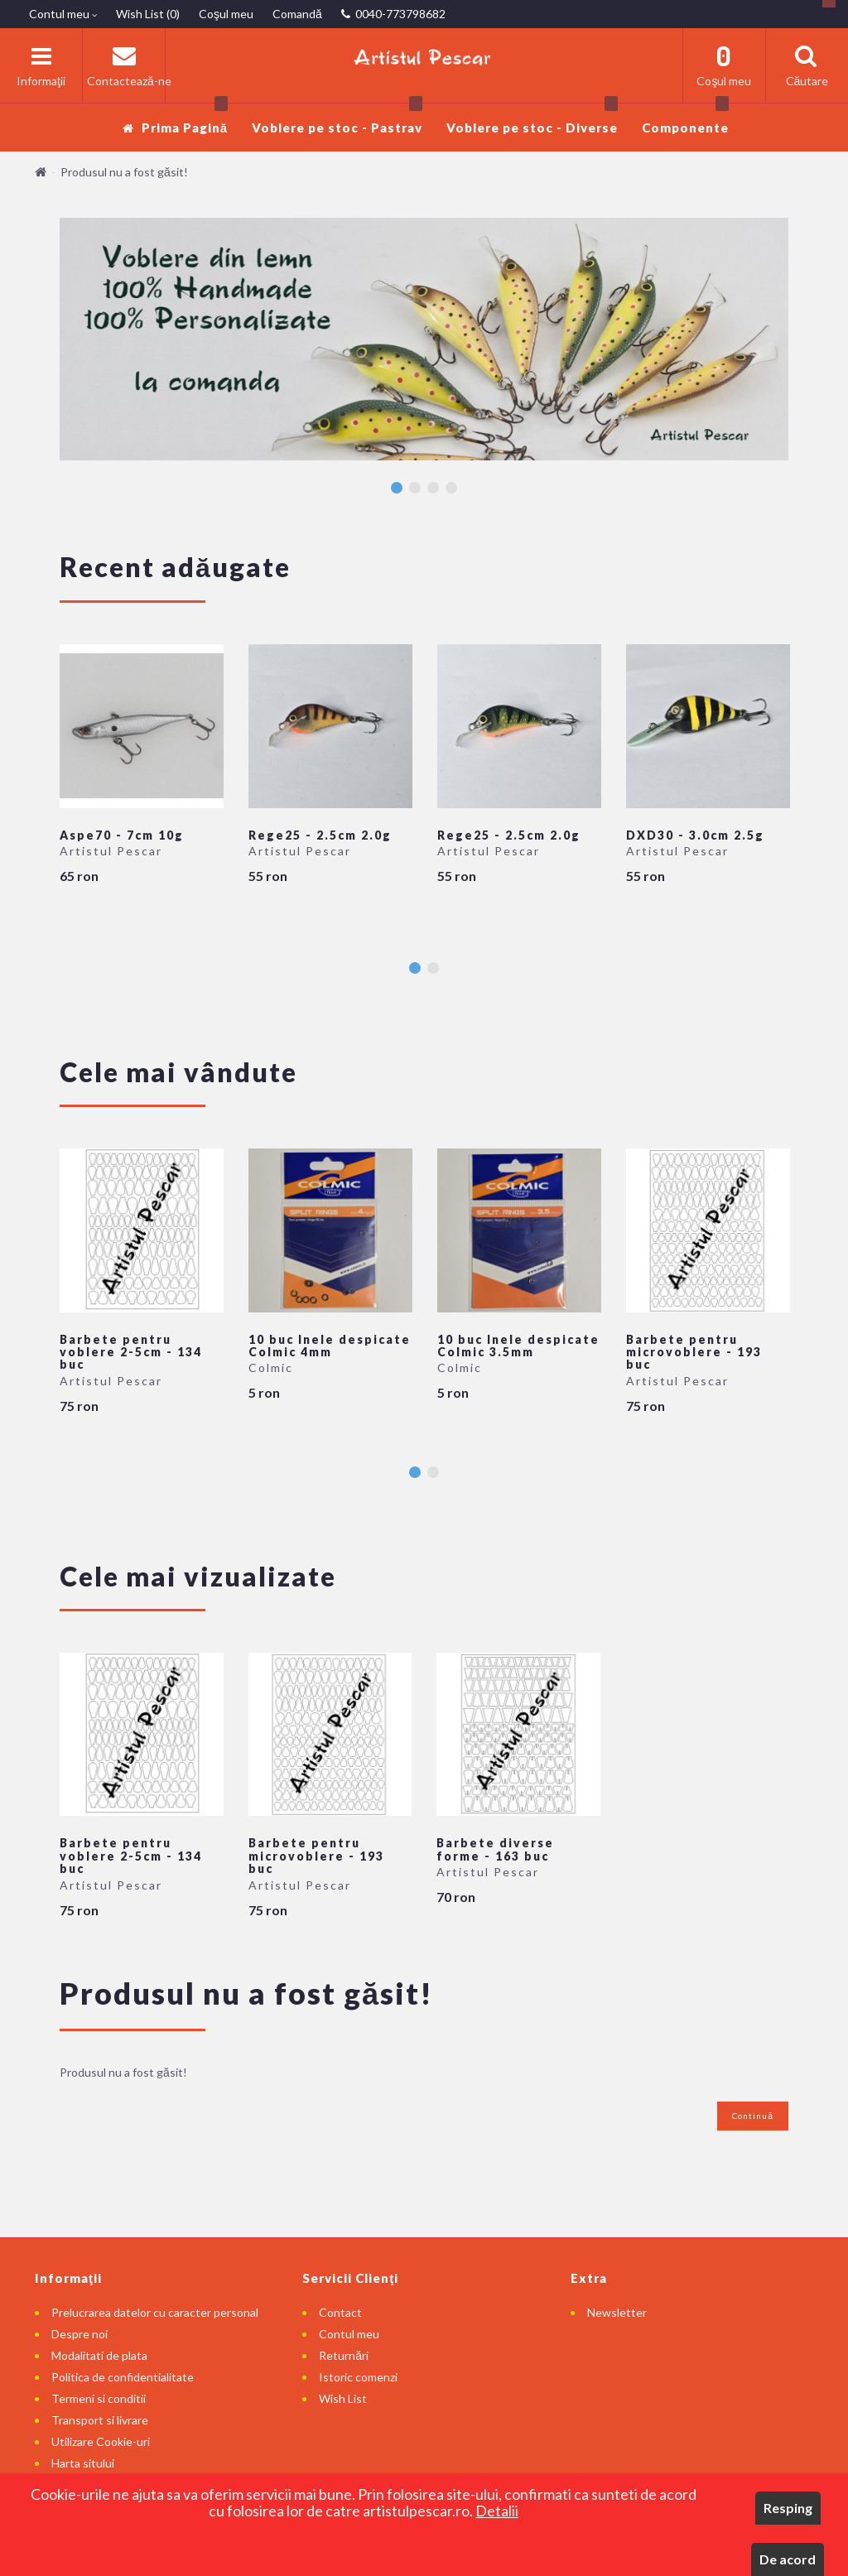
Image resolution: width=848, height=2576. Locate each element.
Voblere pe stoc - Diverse (532, 119)
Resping (788, 2508)
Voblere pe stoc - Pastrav (337, 119)
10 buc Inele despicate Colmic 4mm (329, 1345)
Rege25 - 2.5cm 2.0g (320, 835)
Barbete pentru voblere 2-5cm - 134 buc (131, 1352)
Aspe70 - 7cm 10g (122, 835)
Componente (685, 119)
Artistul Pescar (111, 851)
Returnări (344, 2355)
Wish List (343, 2398)
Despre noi (79, 2334)
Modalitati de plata (99, 2355)
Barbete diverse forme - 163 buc (495, 1849)
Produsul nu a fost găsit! (124, 172)
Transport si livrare (99, 2420)
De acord (787, 2559)
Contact (340, 2312)
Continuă (752, 2116)
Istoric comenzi (358, 2377)
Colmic (270, 1367)
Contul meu (349, 2334)
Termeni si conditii (98, 2398)
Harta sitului (82, 2463)
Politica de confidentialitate (122, 2377)
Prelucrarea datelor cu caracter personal (154, 2312)
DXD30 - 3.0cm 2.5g (695, 835)
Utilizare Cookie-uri (100, 2441)
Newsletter (617, 2312)
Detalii (496, 2510)
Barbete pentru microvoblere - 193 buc (694, 1352)
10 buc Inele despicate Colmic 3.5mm (518, 1345)
